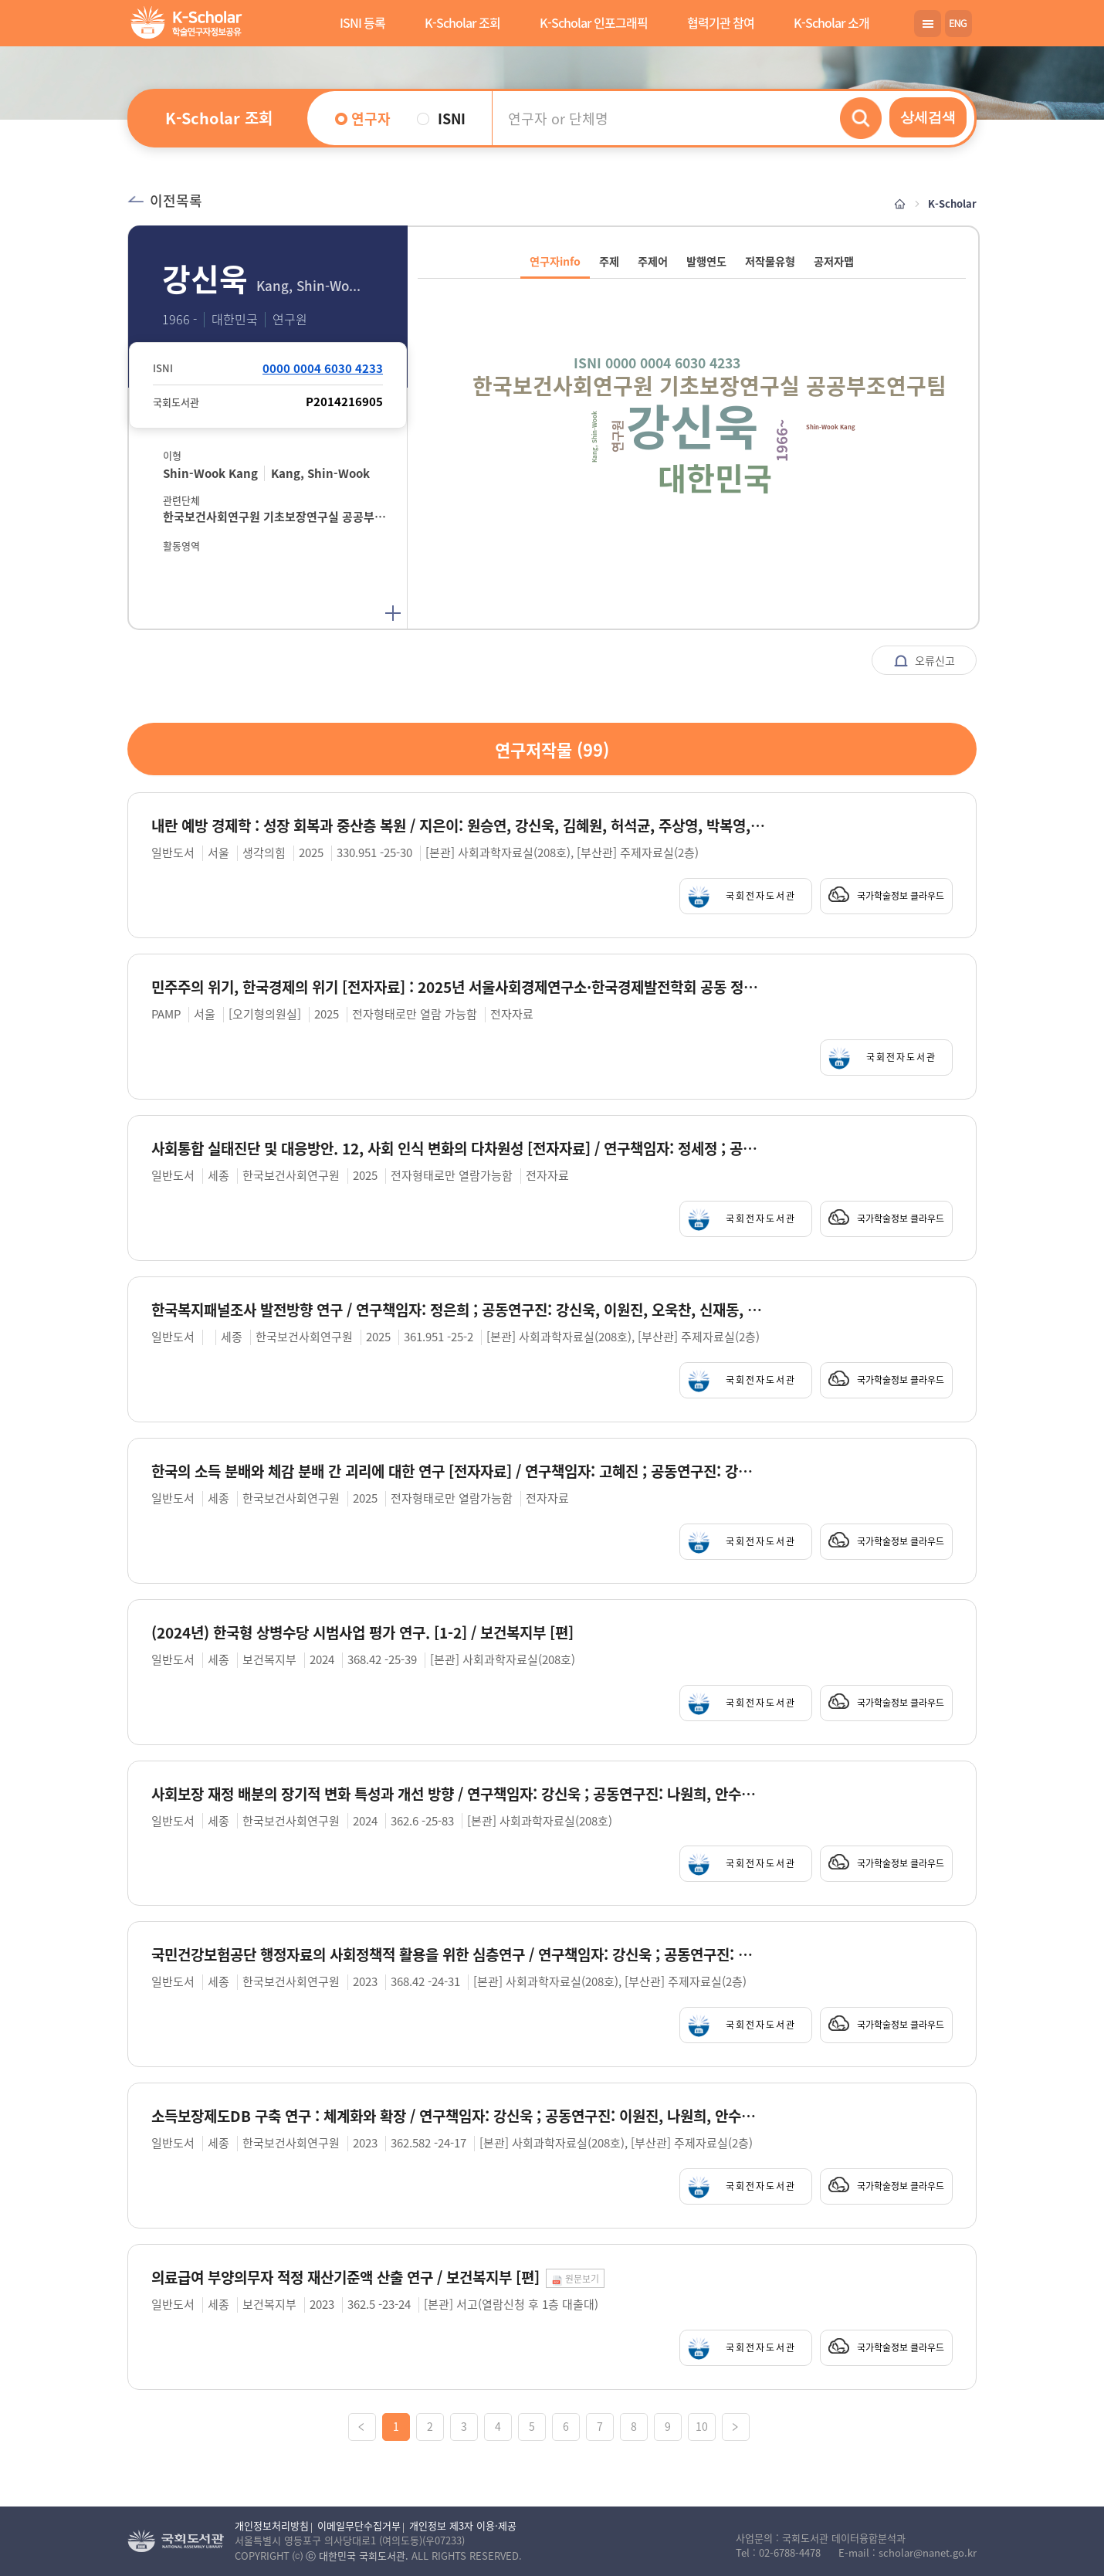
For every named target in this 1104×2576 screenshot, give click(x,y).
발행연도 (706, 261)
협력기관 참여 (720, 22)
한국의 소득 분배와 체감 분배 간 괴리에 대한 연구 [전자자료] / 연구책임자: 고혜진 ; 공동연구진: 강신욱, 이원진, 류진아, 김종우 (458, 1471)
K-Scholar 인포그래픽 (594, 22)
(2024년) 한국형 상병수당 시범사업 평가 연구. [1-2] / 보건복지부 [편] (362, 1632)
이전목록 (164, 200)
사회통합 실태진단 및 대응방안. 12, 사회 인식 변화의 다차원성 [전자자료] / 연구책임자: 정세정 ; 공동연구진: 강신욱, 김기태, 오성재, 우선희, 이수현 (458, 1148)
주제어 (653, 261)
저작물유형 (770, 261)
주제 (609, 261)
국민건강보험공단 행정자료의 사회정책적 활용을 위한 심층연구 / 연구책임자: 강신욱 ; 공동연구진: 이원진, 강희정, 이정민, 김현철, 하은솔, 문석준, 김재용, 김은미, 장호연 (458, 1954)
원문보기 (575, 2279)
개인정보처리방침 (272, 2525)
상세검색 (928, 117)
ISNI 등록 (362, 22)
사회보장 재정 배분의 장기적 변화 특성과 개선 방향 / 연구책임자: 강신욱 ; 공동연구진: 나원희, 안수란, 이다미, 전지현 (458, 1794)
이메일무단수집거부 (359, 2525)
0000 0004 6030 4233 (322, 368)
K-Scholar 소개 (831, 22)
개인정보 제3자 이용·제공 (462, 2525)
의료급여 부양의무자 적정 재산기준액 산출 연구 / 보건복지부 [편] (345, 2277)
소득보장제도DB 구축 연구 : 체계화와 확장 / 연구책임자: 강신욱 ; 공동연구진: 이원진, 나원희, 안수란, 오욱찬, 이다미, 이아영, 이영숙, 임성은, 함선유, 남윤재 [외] (458, 2116)
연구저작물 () (552, 749)
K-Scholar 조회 (462, 22)
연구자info (555, 261)
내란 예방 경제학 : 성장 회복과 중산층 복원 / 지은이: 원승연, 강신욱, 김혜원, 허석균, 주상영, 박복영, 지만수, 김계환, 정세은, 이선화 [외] (458, 826)
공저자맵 (834, 261)
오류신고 (924, 660)
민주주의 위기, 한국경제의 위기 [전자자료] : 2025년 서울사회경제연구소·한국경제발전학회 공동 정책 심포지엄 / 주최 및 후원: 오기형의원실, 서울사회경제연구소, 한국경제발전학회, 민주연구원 (458, 987)
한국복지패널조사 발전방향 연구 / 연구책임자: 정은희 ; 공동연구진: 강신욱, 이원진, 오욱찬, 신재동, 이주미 (458, 1310)
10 (702, 2426)
